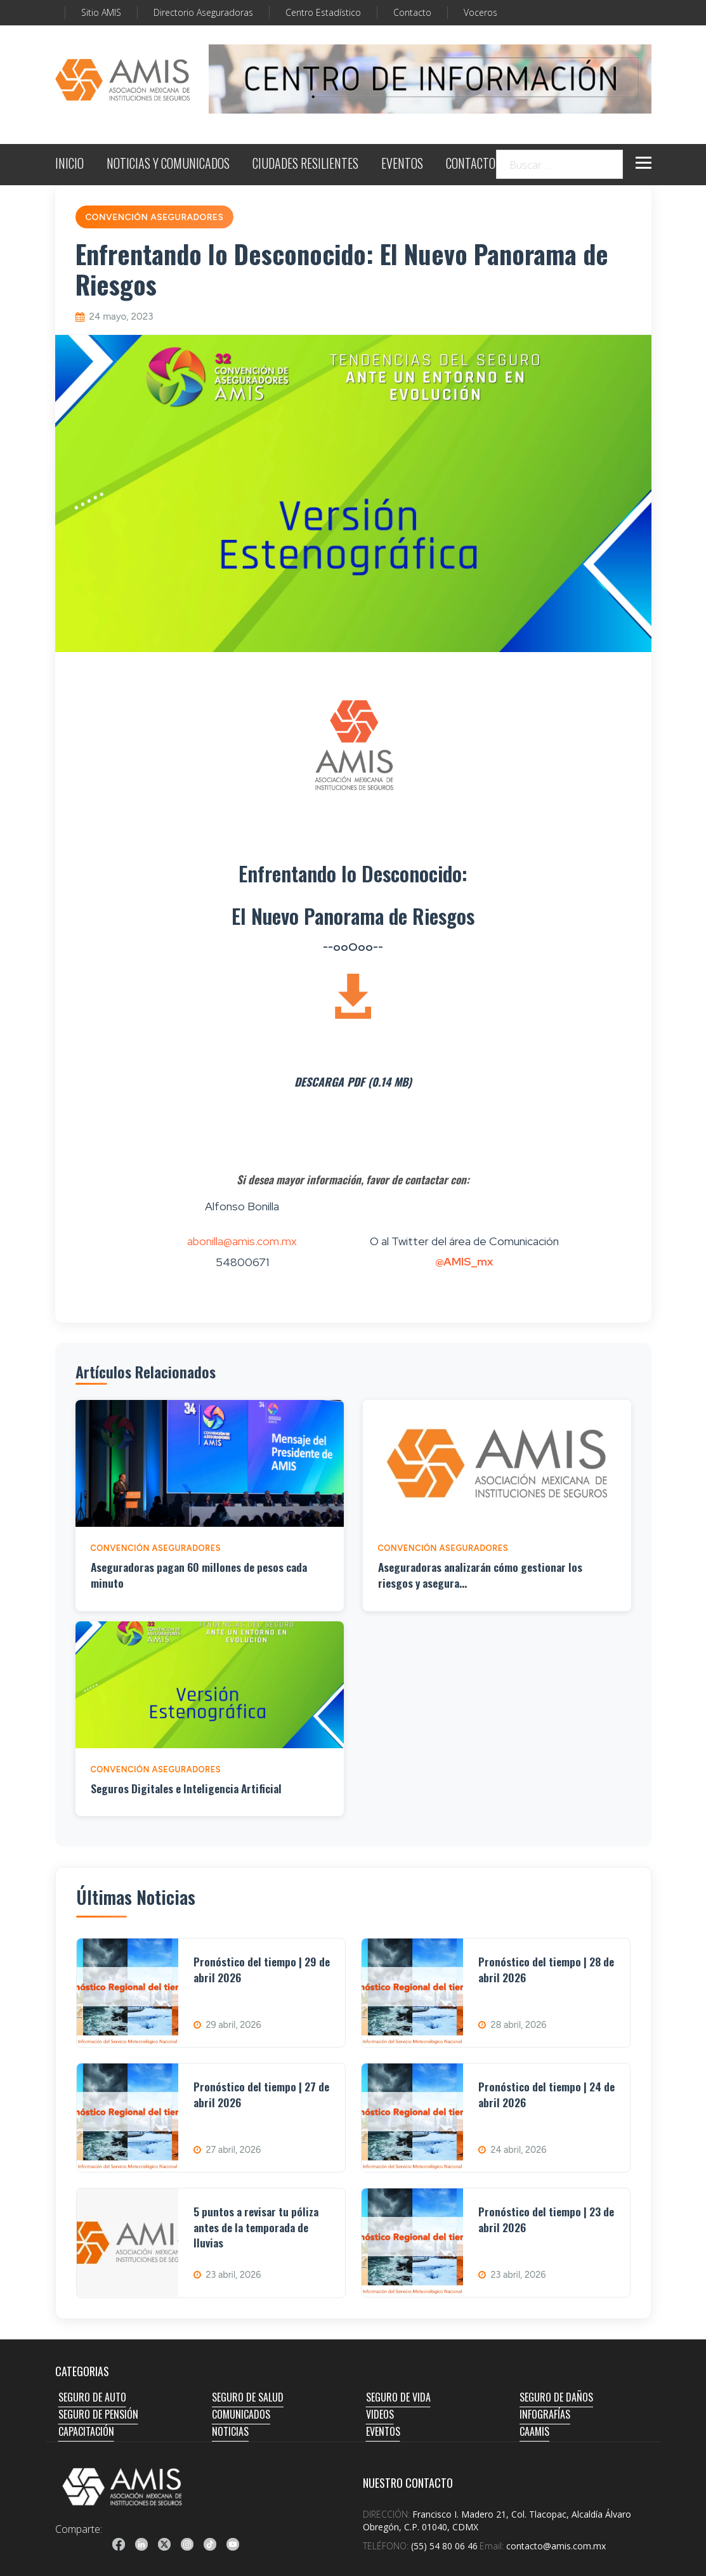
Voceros (480, 12)
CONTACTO (470, 165)
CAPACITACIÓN (86, 2431)
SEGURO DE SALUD (248, 2397)
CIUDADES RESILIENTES (305, 165)
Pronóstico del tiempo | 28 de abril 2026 (546, 1969)
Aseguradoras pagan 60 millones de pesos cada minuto (199, 1575)
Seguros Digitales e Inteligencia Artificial (186, 1788)
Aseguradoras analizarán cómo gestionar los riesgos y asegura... (480, 1575)
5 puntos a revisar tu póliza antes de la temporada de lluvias (255, 2227)
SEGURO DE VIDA (398, 2397)
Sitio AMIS (101, 12)
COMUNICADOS (241, 2414)
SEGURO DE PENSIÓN (98, 2414)
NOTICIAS (230, 2431)
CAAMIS (534, 2431)
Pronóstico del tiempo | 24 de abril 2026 (546, 2094)
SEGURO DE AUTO (92, 2397)
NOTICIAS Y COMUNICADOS (168, 165)
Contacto (412, 12)
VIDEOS (380, 2414)
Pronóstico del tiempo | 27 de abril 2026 (261, 2094)
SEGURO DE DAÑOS (556, 2397)
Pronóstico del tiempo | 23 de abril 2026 (546, 2219)
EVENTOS (402, 165)
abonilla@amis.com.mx (242, 1241)
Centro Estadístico (323, 12)
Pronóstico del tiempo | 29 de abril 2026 (261, 1969)
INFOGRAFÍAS (545, 2414)
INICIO (69, 165)
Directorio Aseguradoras (203, 12)
